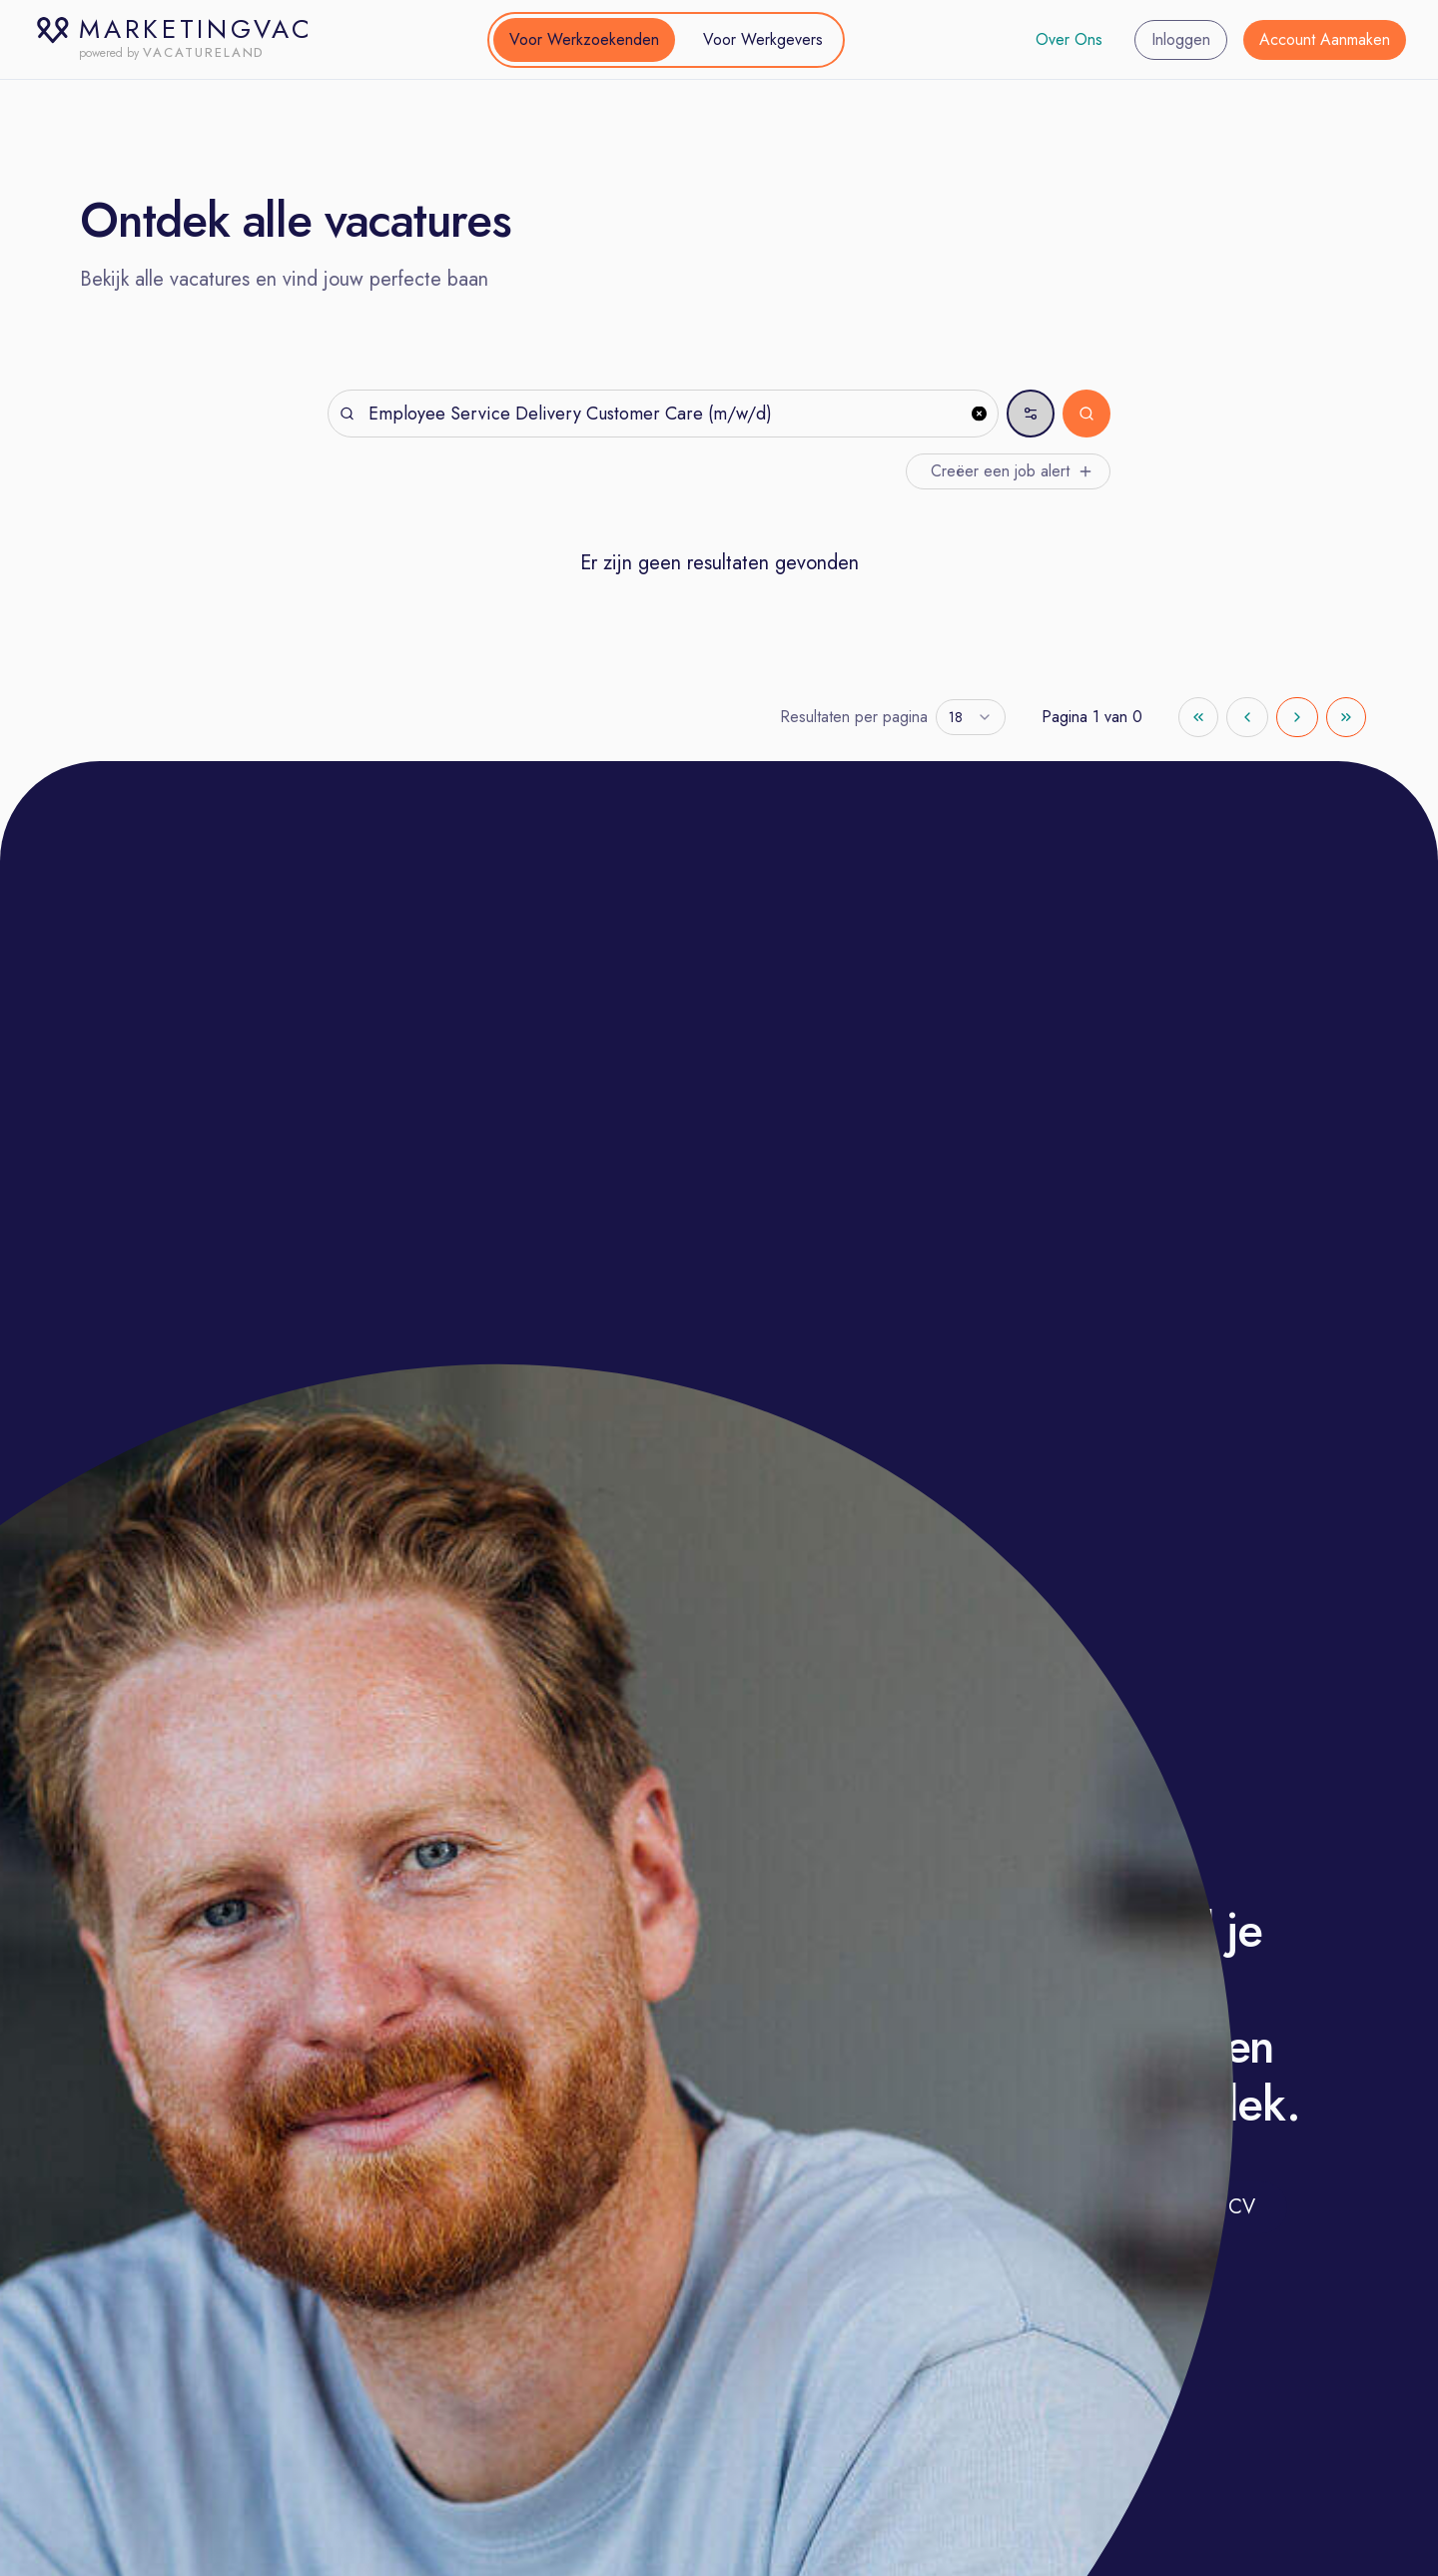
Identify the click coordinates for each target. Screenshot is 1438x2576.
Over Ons (1069, 39)
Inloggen (1180, 39)
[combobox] (971, 717)
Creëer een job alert (1012, 470)
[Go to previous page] (1247, 717)
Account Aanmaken (1324, 39)
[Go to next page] (1297, 717)
